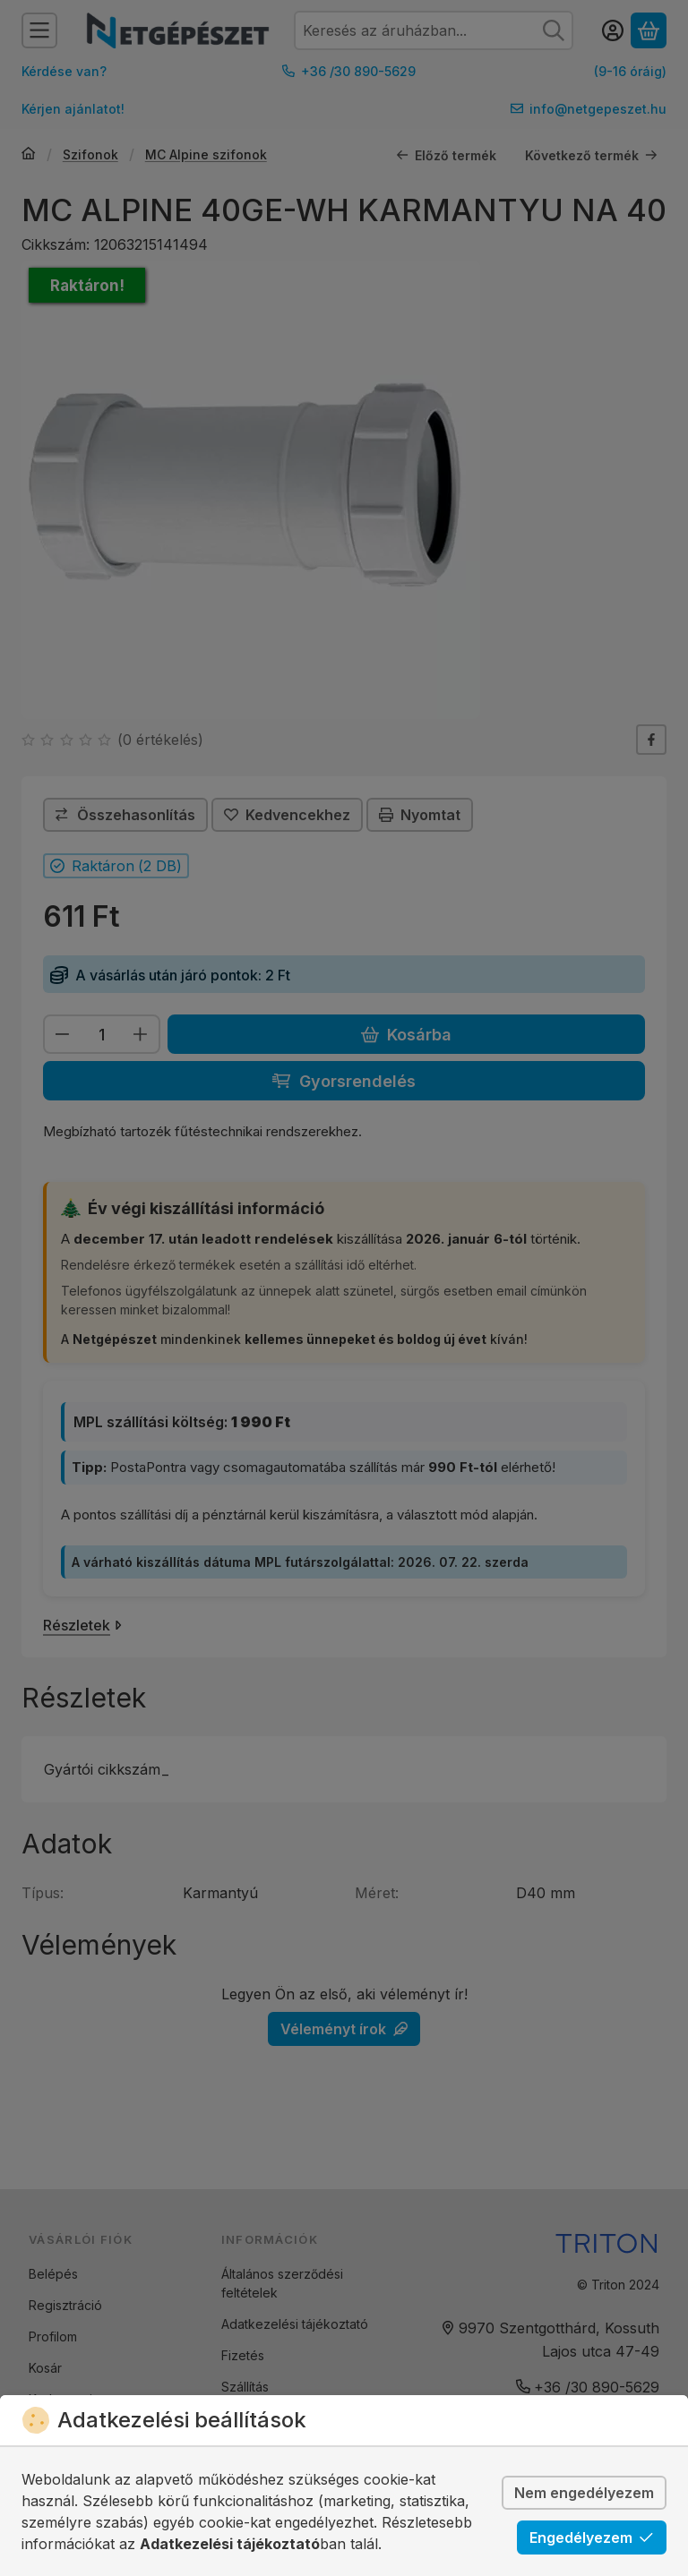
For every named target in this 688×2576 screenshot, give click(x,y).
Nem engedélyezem (584, 2493)
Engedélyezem (591, 2537)
